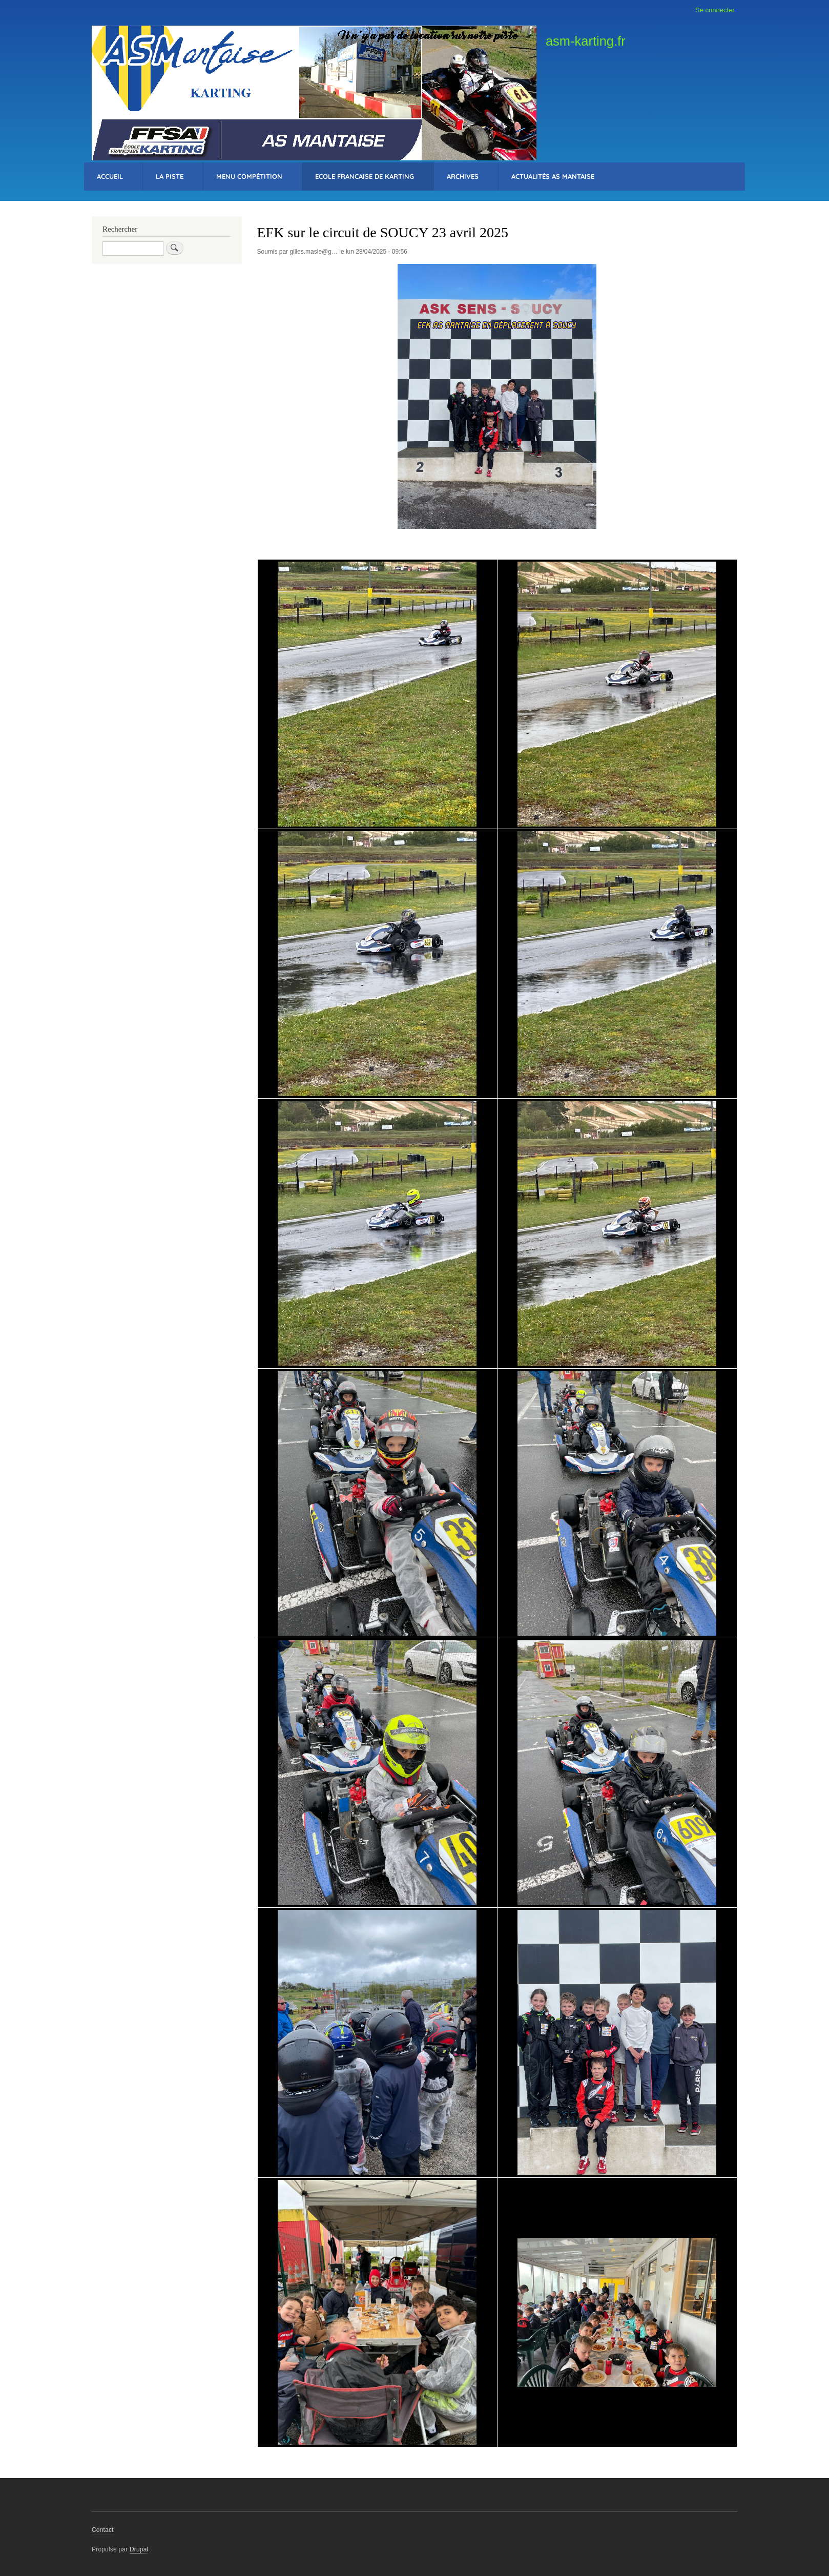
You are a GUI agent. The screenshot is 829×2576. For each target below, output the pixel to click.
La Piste (169, 176)
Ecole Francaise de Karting (364, 176)
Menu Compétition (249, 176)
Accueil (110, 176)
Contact (103, 2529)
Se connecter (715, 10)
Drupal (139, 2549)
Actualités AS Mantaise (552, 176)
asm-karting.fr (586, 41)
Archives (463, 176)
